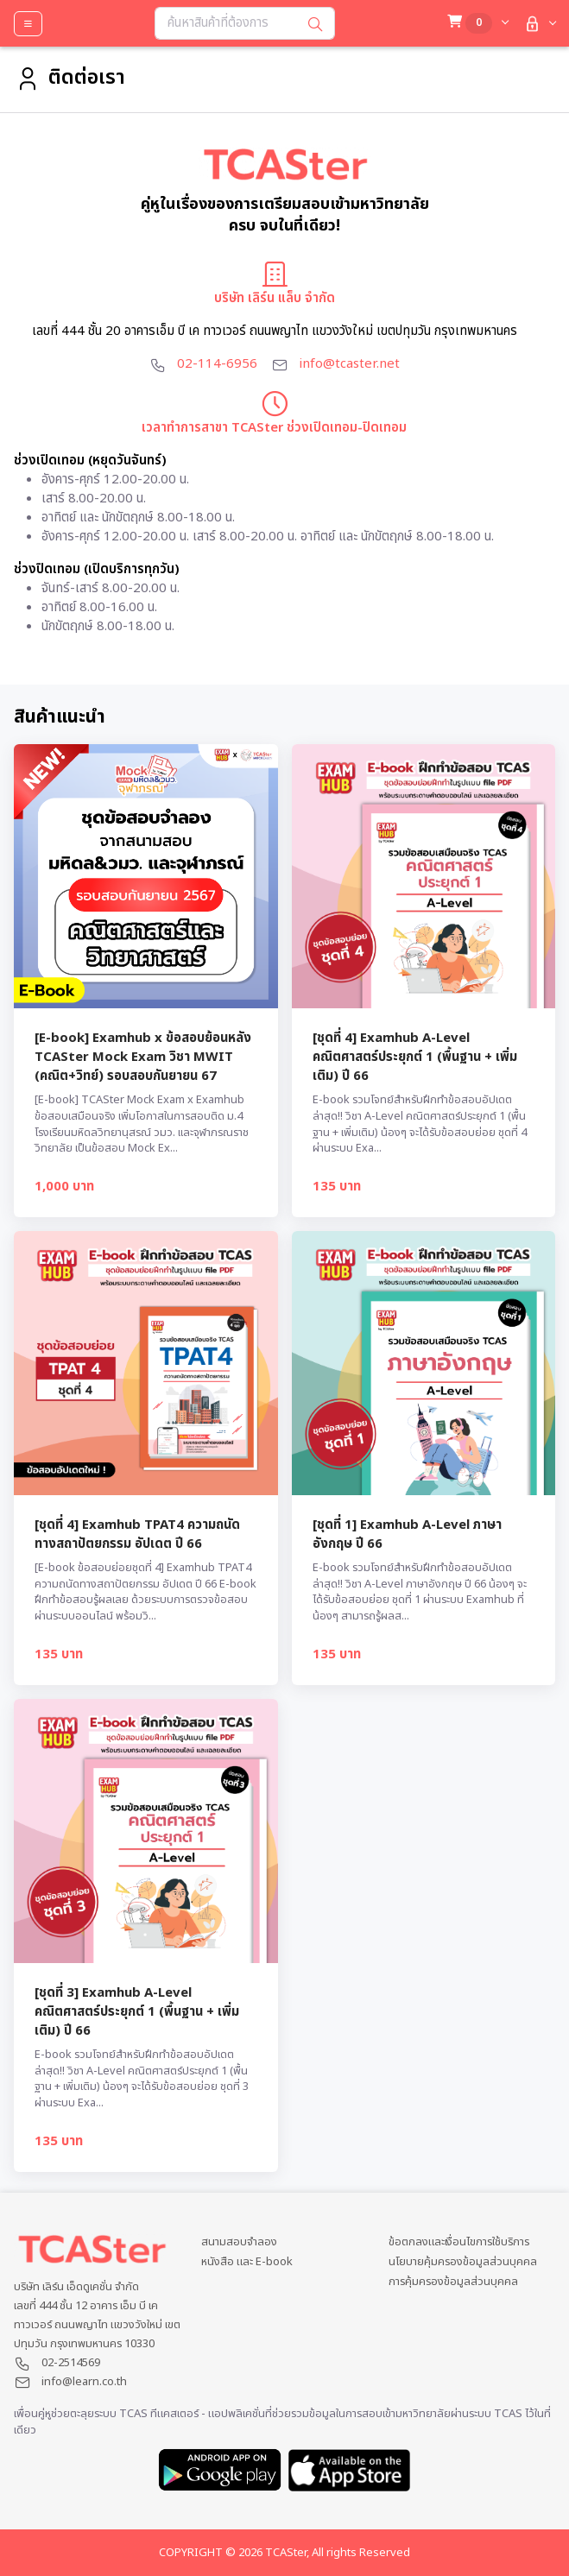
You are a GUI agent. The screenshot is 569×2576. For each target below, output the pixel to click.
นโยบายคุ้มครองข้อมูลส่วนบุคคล (463, 2262)
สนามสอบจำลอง (239, 2242)
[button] (538, 24)
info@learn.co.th (84, 2381)
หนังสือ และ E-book (247, 2262)
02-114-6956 (217, 364)
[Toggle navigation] (28, 23)
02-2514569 (70, 2362)
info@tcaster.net (349, 364)
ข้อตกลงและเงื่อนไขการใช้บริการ (459, 2242)
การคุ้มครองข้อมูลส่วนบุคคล (453, 2282)
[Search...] (226, 23)
